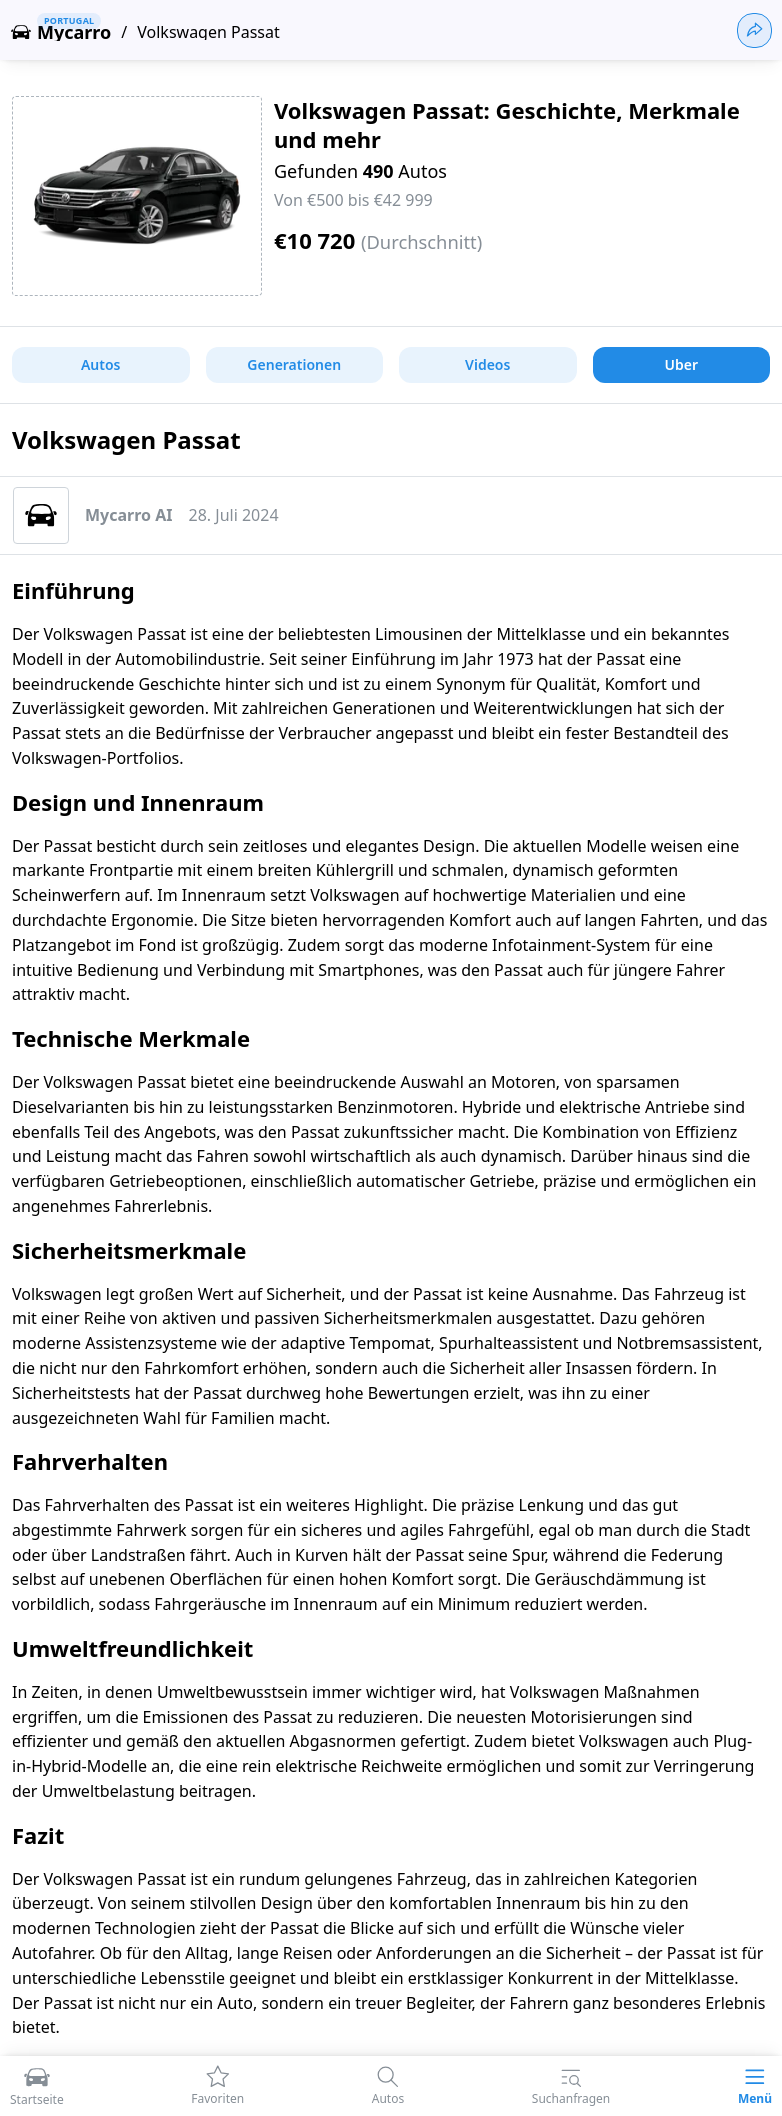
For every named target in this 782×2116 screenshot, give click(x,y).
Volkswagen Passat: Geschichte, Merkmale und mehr (507, 124)
